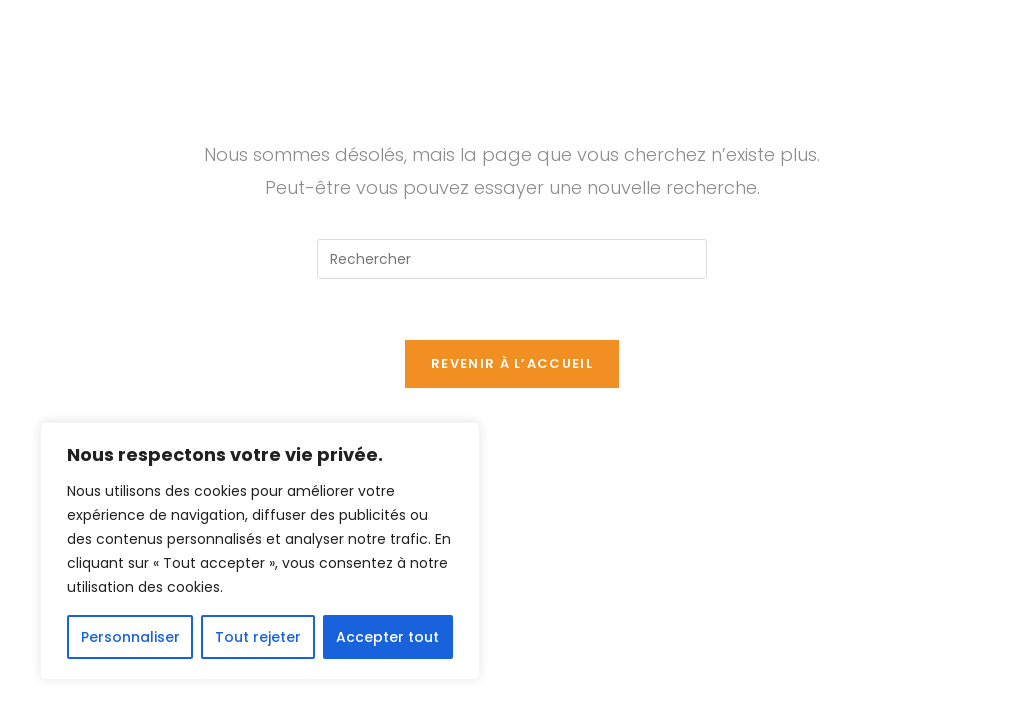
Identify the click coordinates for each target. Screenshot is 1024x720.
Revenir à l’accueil (512, 363)
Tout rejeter (258, 637)
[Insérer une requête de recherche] (512, 259)
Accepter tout (387, 637)
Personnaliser (130, 637)
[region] (260, 551)
